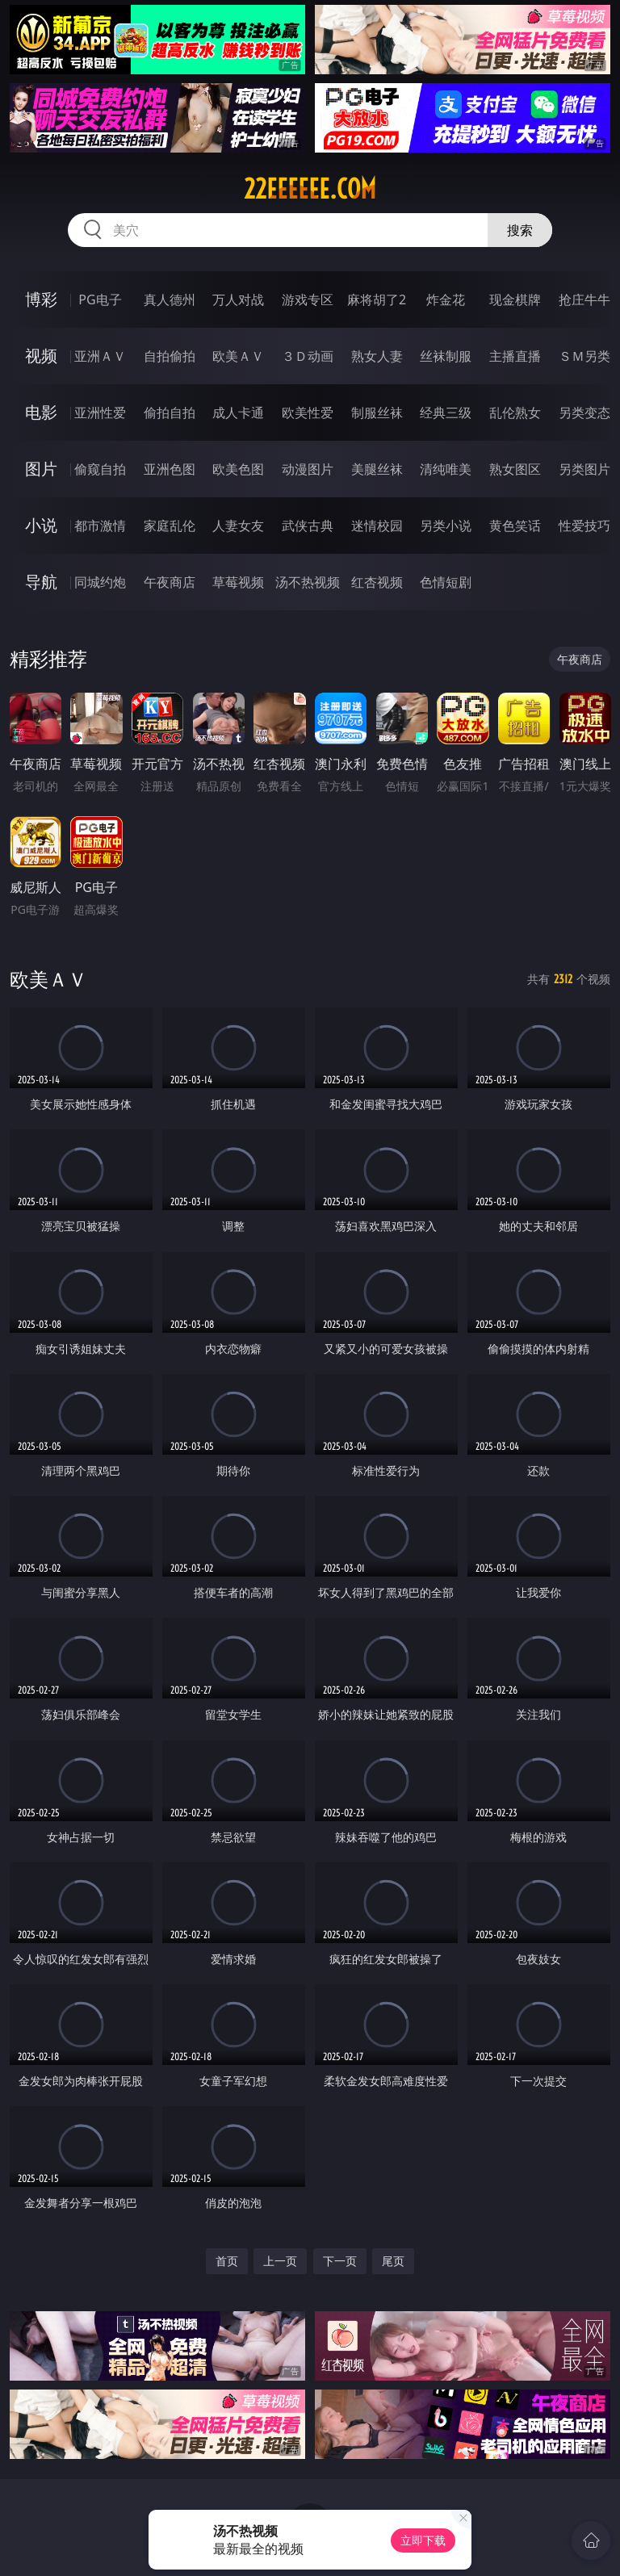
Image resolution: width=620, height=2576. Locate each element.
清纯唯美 (445, 469)
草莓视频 (238, 582)
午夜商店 (169, 582)
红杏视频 (377, 582)
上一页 (280, 2260)
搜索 (520, 230)
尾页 (393, 2260)
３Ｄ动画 (307, 356)
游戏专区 (307, 299)
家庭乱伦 (169, 525)
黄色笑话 (515, 525)
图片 (41, 469)
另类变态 (584, 412)
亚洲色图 (169, 469)
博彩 (41, 299)
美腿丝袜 (377, 469)
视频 (41, 356)
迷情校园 (377, 525)
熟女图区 (515, 469)
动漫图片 (307, 469)
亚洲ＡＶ (100, 356)
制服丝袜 (377, 412)
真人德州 (169, 299)
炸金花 (445, 299)
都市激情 (100, 525)
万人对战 (238, 299)
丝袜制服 (445, 356)
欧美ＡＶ (238, 356)
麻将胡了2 (376, 299)
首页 (227, 2260)
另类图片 (584, 469)
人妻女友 (238, 525)
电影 (41, 412)
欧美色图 (238, 469)
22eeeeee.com (310, 189)
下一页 (340, 2260)
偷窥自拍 (100, 469)
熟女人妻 (377, 356)
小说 (41, 525)
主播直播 (515, 356)
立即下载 (423, 2540)
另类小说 (445, 525)
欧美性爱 (307, 412)
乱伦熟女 (515, 412)
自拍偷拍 (169, 356)
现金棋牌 (515, 299)
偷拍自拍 (169, 412)
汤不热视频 (307, 582)
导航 (41, 582)
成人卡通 (238, 412)
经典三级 (445, 412)
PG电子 (99, 299)
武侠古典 (307, 525)
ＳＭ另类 (584, 356)
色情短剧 (445, 582)
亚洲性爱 (100, 412)
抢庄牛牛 (584, 299)
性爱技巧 (584, 525)
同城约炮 (100, 582)
